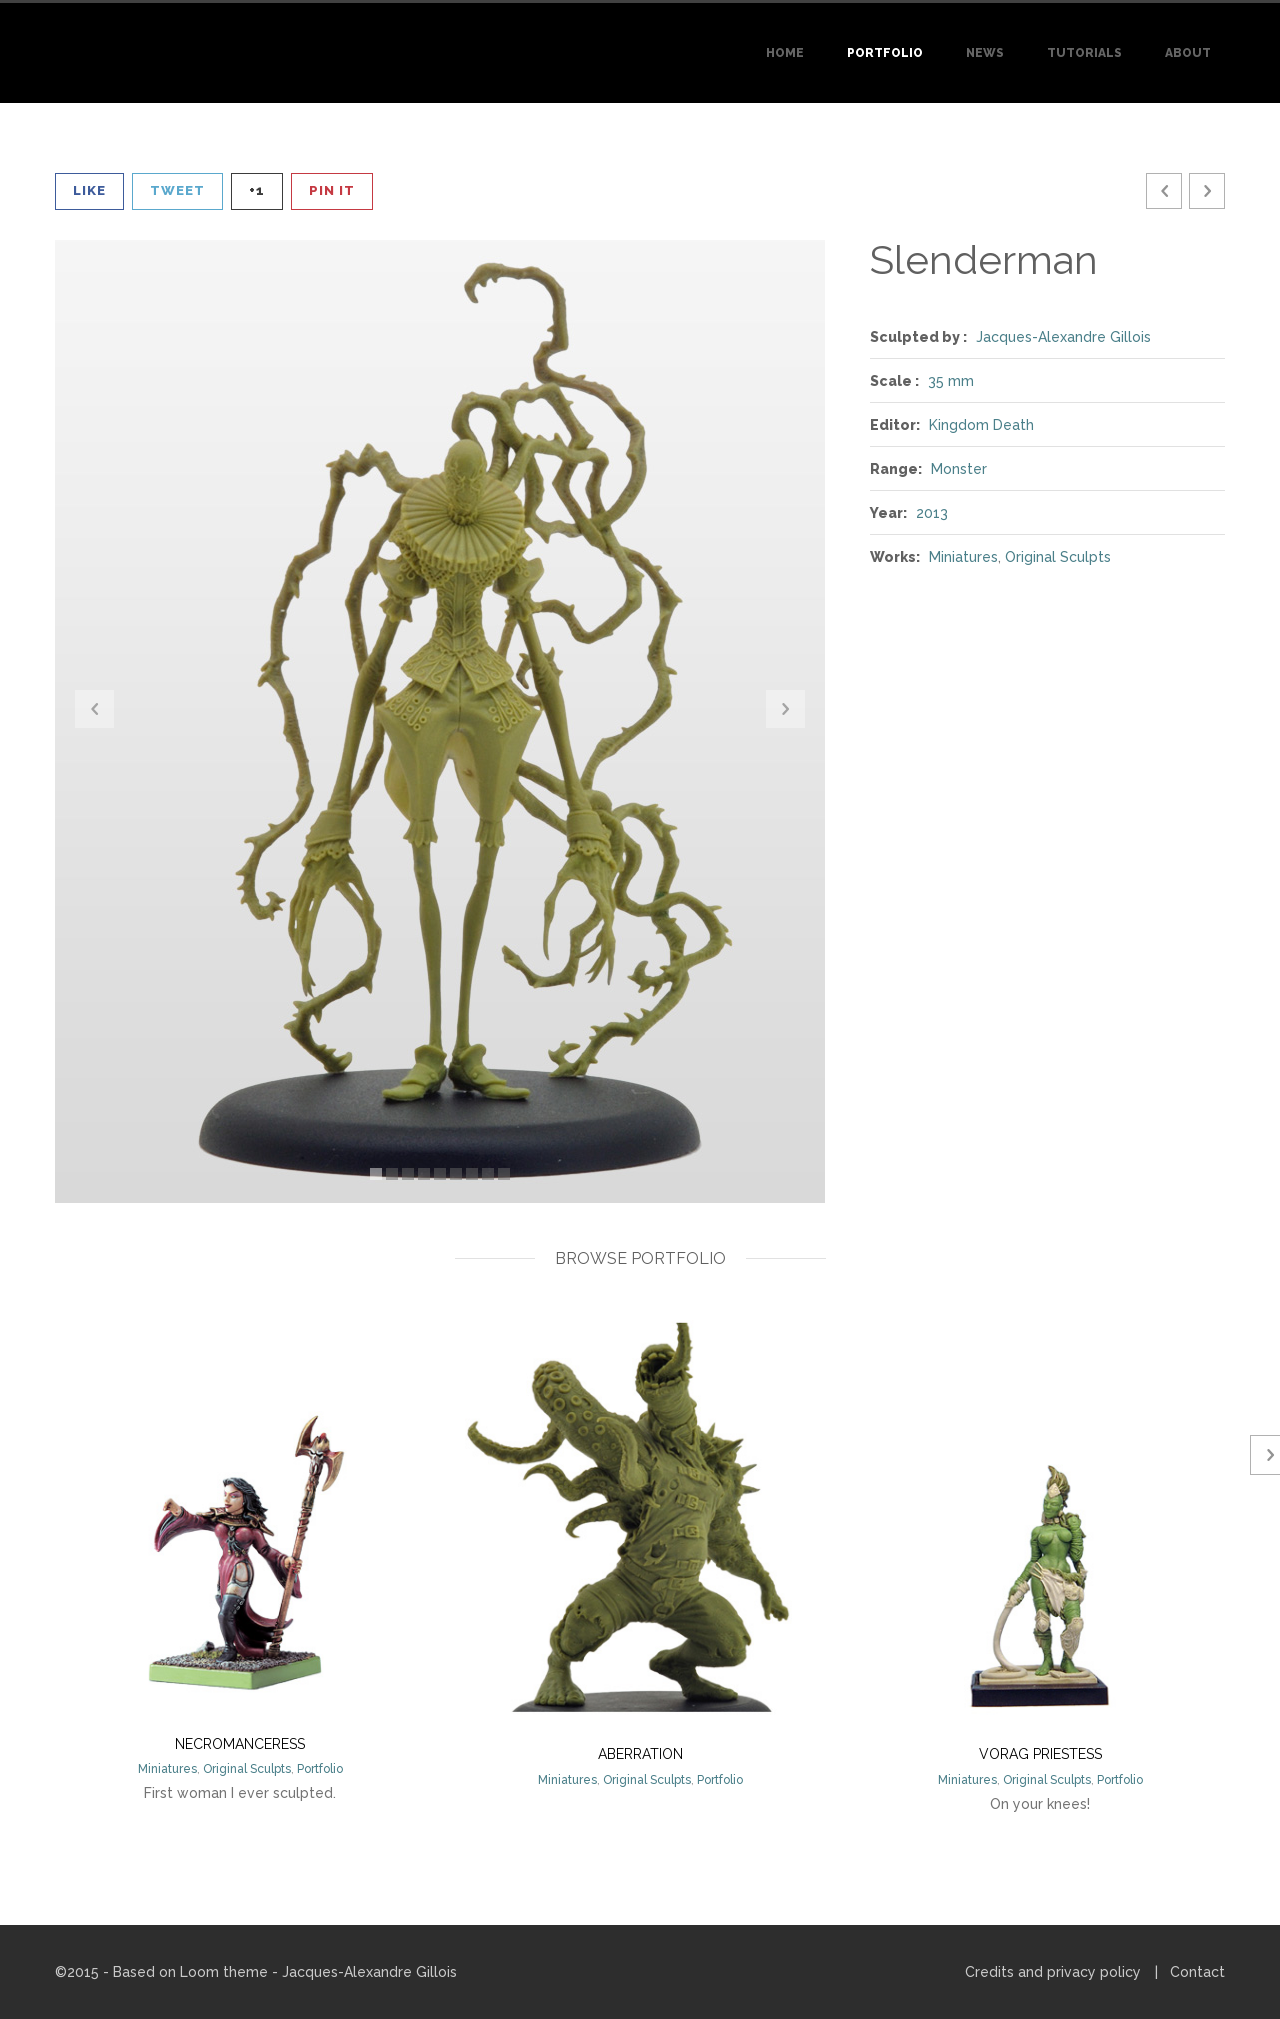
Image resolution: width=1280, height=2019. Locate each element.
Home (785, 53)
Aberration (640, 1754)
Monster (959, 469)
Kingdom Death (981, 425)
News (985, 53)
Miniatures (963, 557)
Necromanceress (240, 1744)
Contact (1197, 1972)
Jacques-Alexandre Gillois (1063, 337)
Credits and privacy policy (1053, 1972)
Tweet (177, 190)
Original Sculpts (1058, 557)
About (1188, 53)
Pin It (332, 190)
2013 (932, 513)
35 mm (951, 381)
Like (89, 190)
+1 (257, 190)
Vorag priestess (1040, 1754)
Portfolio (885, 53)
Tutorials (1084, 53)
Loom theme (224, 1972)
